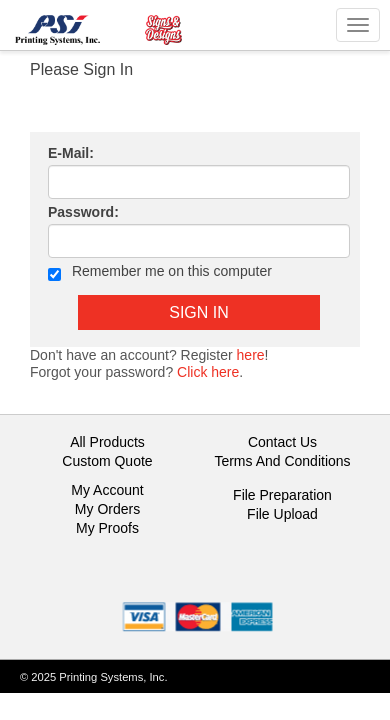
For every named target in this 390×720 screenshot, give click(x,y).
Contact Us (282, 442)
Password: (83, 212)
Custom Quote (107, 461)
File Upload (282, 514)
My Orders (107, 509)
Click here (208, 372)
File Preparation (282, 495)
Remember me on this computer (160, 272)
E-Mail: (71, 153)
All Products (107, 442)
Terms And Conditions (282, 461)
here (251, 355)
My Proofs (107, 528)
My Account (107, 490)
